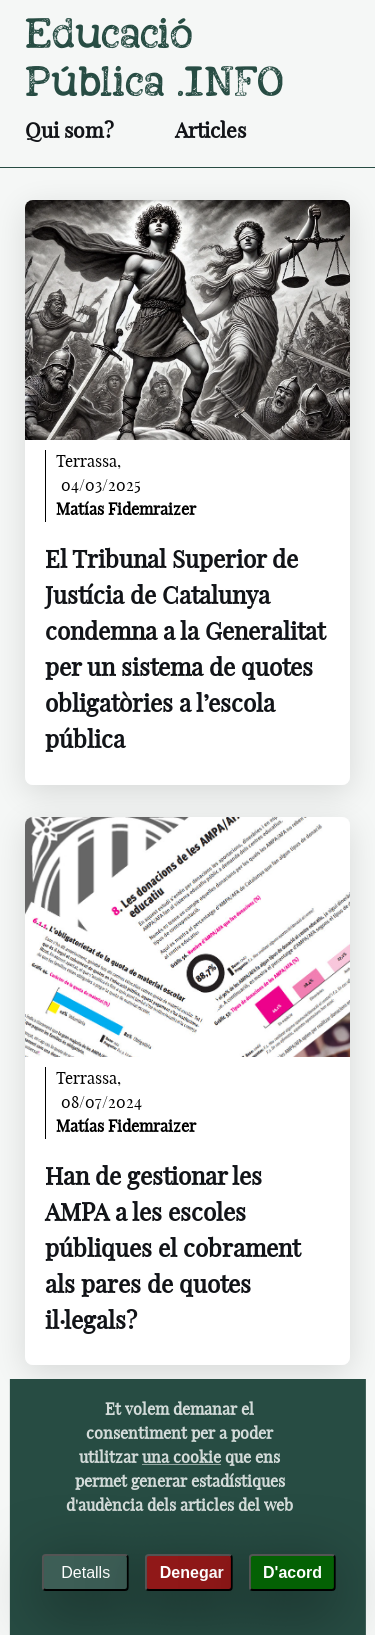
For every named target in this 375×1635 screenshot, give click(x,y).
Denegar (192, 1572)
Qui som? (69, 131)
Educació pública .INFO (154, 58)
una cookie (181, 1458)
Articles (210, 131)
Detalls (85, 1572)
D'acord (292, 1572)
